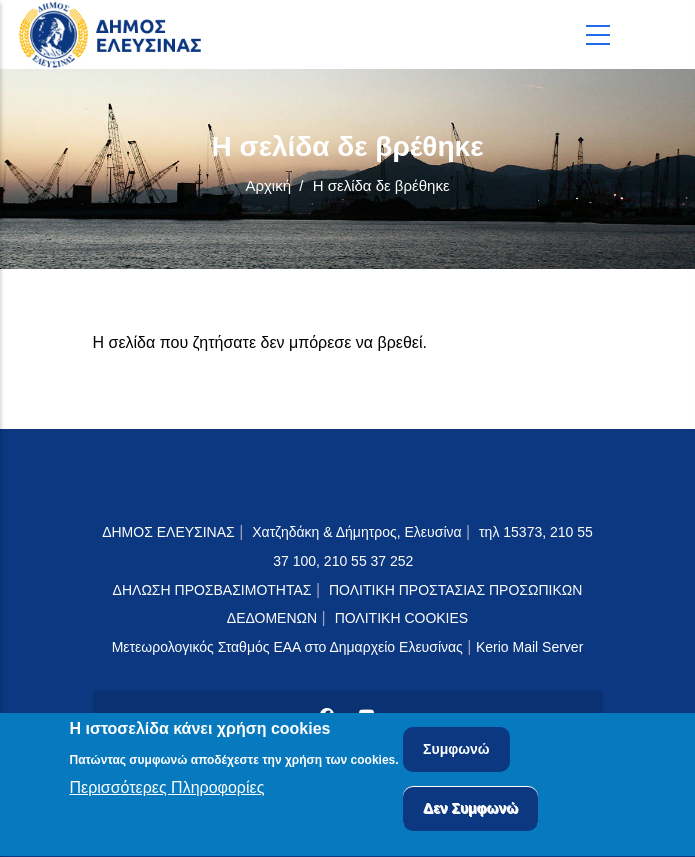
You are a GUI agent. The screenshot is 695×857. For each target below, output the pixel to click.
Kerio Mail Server (529, 647)
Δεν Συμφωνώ (470, 812)
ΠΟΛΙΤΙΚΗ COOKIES (402, 618)
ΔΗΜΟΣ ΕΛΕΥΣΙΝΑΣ (168, 532)
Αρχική (268, 185)
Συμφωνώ (456, 753)
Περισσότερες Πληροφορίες (167, 790)
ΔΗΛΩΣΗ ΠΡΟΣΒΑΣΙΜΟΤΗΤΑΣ (212, 590)
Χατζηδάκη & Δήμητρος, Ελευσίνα (356, 532)
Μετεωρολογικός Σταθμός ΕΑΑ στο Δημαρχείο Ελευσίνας (287, 647)
